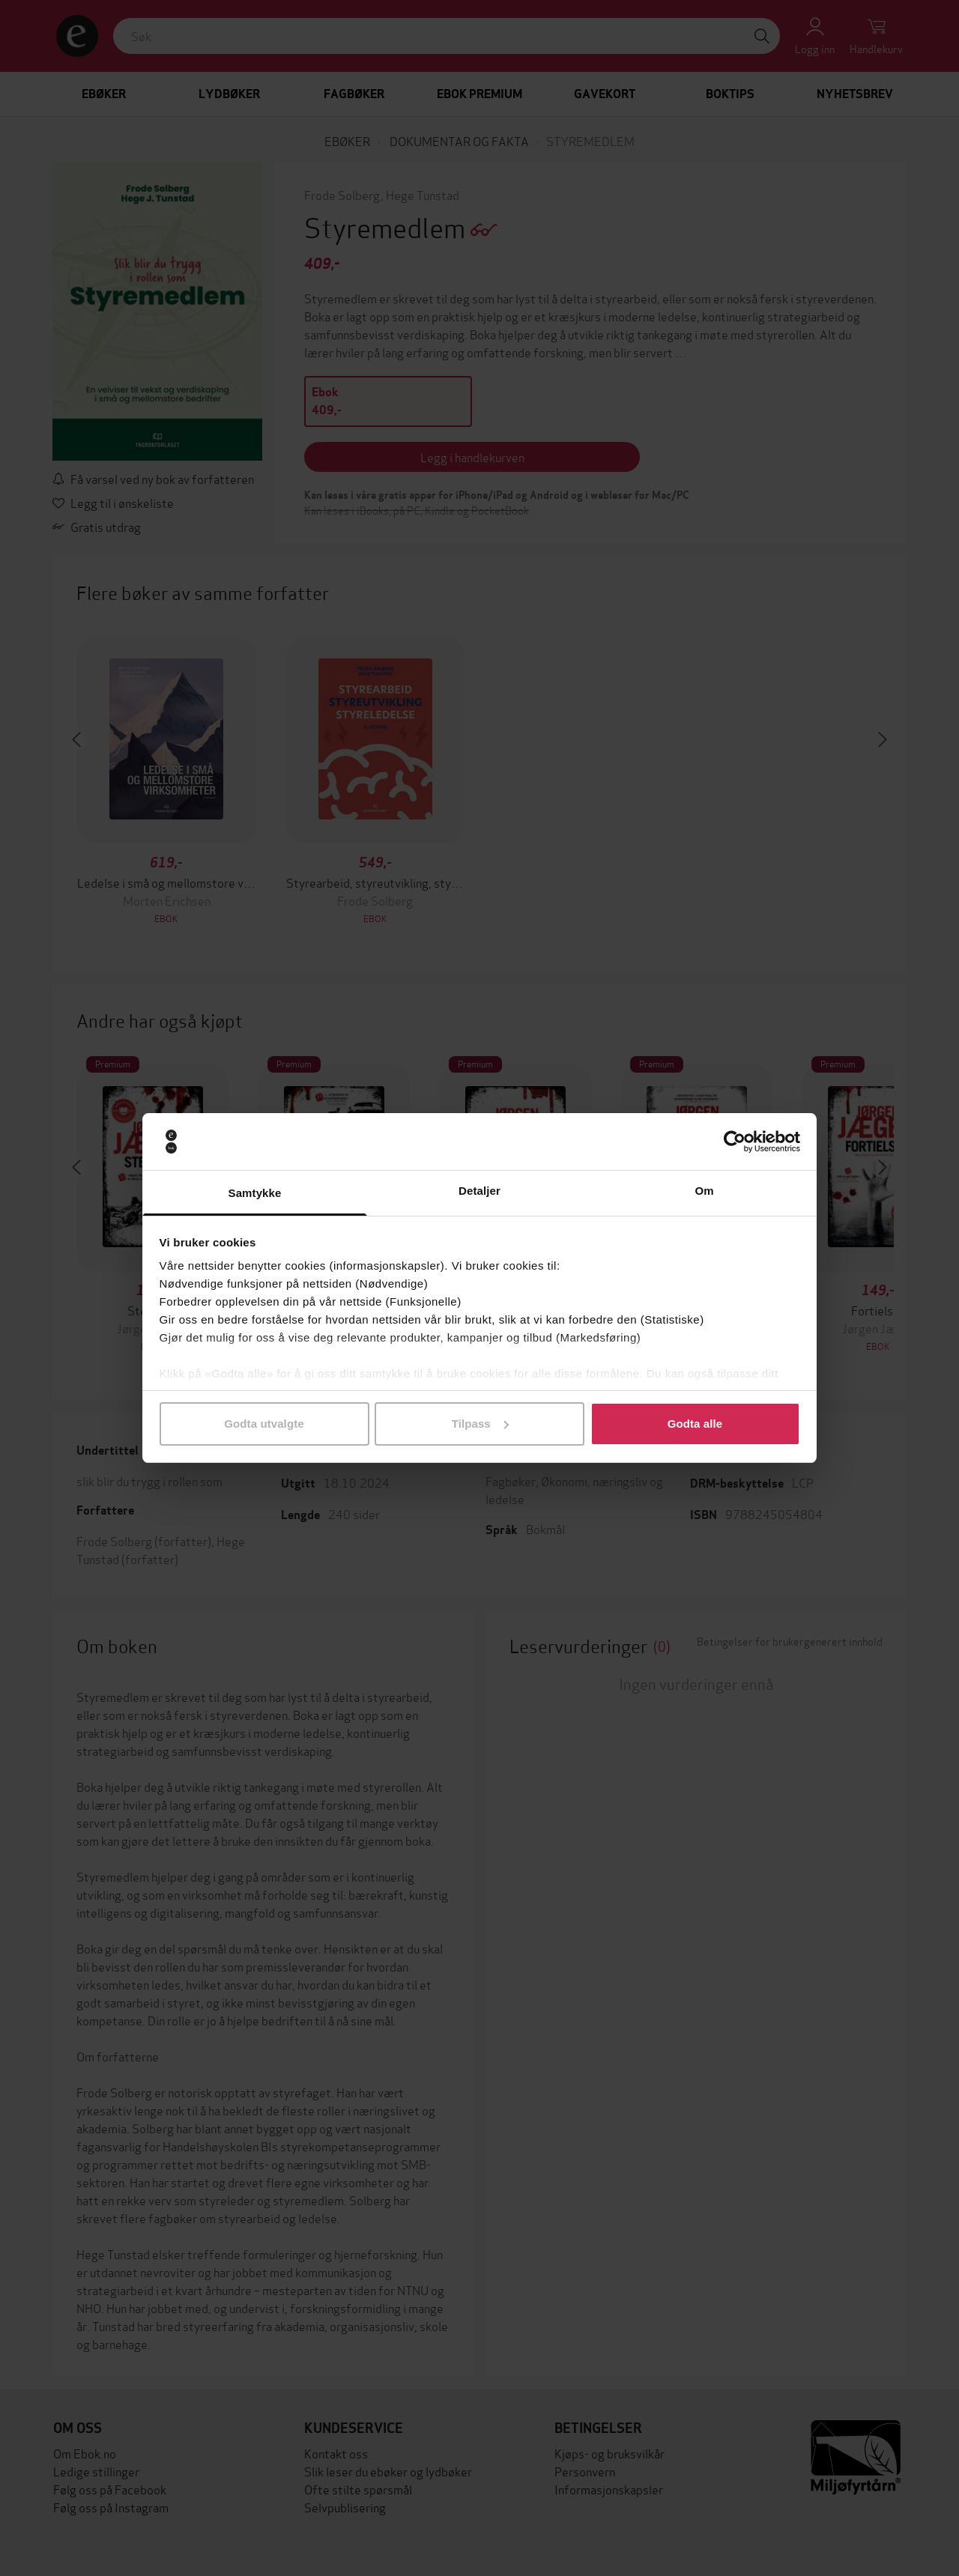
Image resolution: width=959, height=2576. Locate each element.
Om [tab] (704, 1190)
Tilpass (480, 1423)
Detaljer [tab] (479, 1190)
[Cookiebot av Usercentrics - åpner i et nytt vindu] (734, 1141)
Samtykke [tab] (255, 1193)
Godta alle (695, 1423)
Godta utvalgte (263, 1423)
